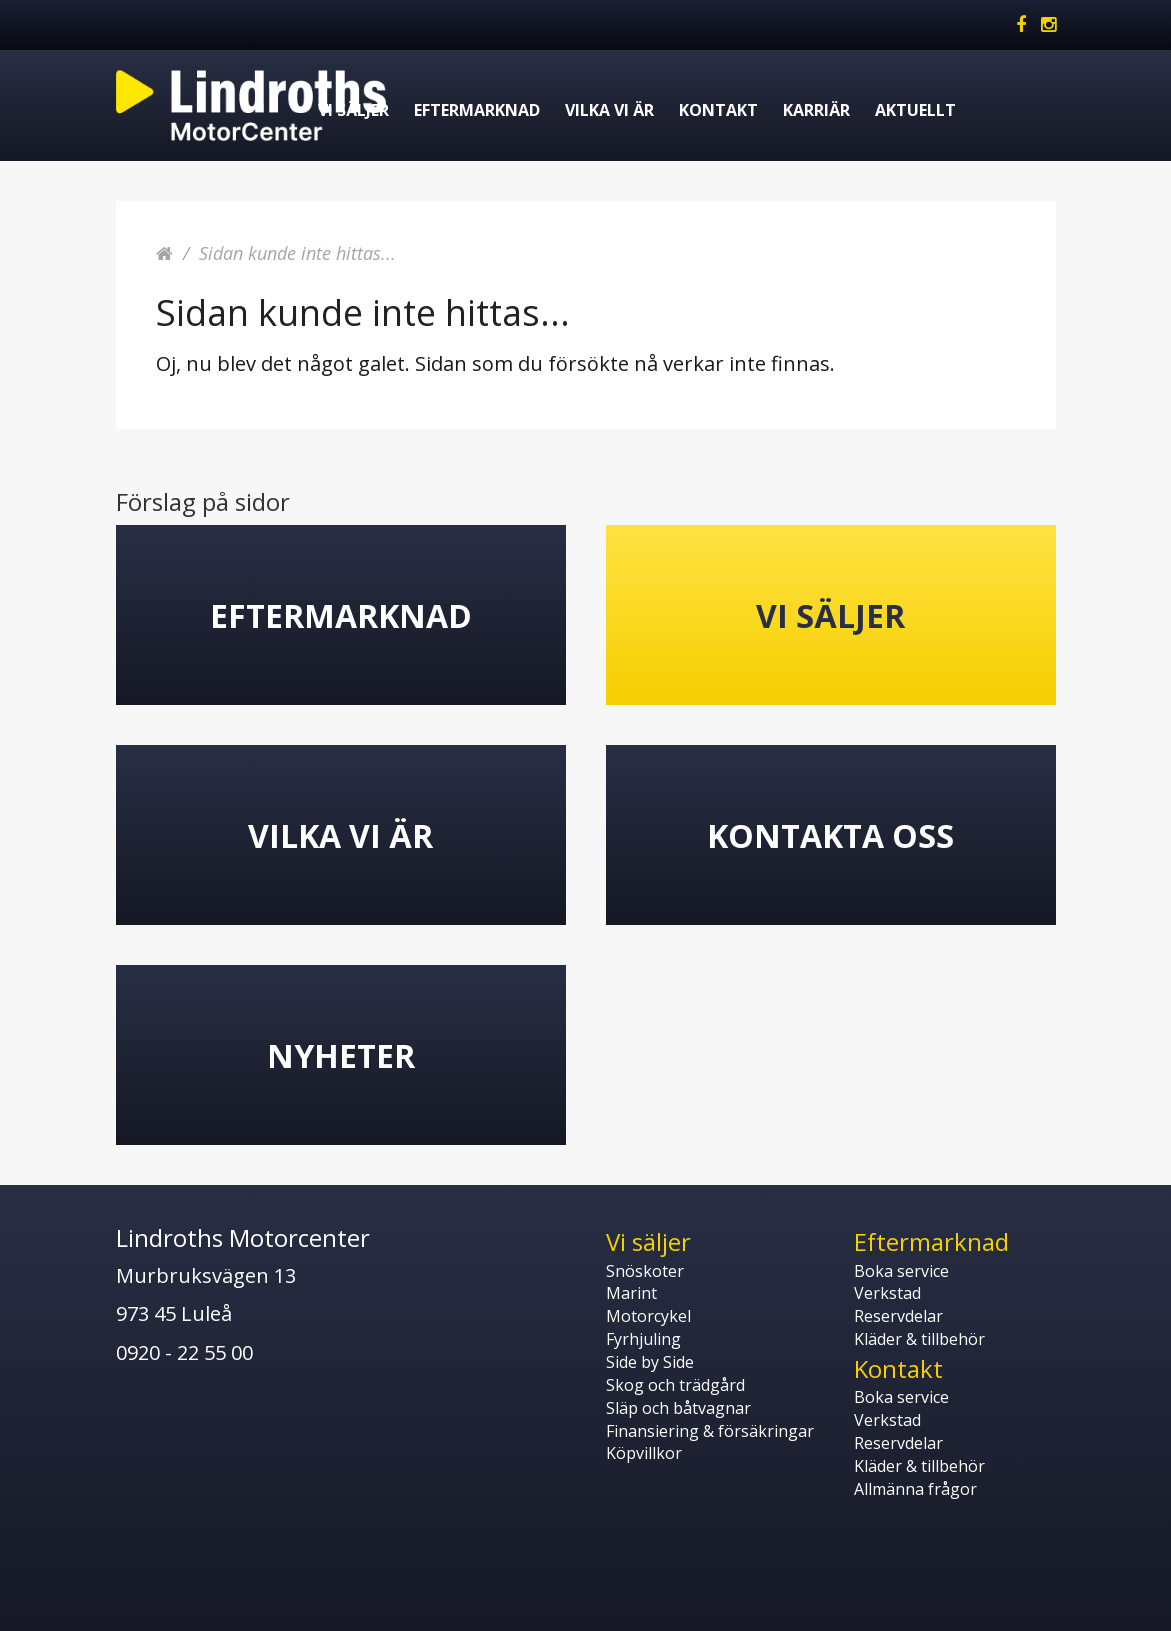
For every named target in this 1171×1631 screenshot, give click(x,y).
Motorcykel (648, 1316)
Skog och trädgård (675, 1385)
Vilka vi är (609, 110)
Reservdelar (898, 1316)
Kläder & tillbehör (919, 1339)
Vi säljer (353, 110)
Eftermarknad (477, 110)
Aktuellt (915, 110)
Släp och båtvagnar (678, 1408)
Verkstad (887, 1293)
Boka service (901, 1271)
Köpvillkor (644, 1453)
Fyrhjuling (643, 1339)
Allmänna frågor (915, 1489)
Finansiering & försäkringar (710, 1431)
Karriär (816, 110)
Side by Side (650, 1362)
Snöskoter (645, 1271)
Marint (631, 1293)
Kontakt (718, 110)
